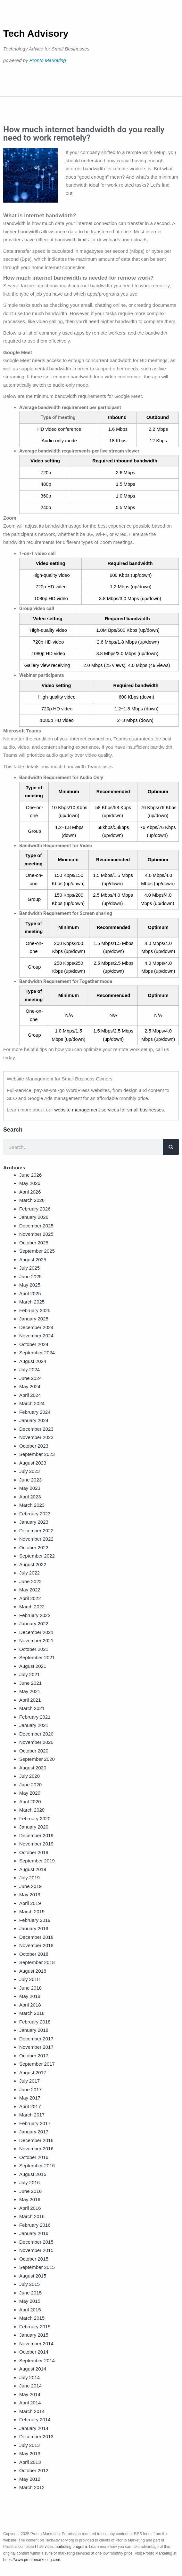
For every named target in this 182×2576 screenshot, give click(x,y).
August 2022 (32, 1564)
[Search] (171, 1147)
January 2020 (33, 1827)
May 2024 (29, 1386)
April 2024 (30, 1395)
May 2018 (29, 1996)
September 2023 (37, 1454)
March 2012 (32, 2487)
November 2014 (36, 2343)
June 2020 (30, 1784)
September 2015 (37, 2267)
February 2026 (35, 1208)
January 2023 (33, 1522)
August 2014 (32, 2368)
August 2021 (32, 1666)
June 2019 (30, 1886)
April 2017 (30, 2106)
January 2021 (33, 1725)
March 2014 (32, 2411)
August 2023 (32, 1463)
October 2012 (33, 2470)
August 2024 (32, 1361)
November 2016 (36, 2148)
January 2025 (33, 1318)
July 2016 (29, 2182)
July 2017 (29, 2081)
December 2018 (36, 1937)
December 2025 (36, 1225)
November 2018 (36, 1945)
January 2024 (33, 1420)
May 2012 (29, 2479)
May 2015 (29, 2301)
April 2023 (30, 1496)
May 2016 (29, 2199)
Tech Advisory (35, 33)
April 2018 (30, 2004)
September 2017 (37, 2064)
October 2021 (33, 1649)
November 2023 (36, 1437)
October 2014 (33, 2352)
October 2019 (33, 1852)
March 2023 (32, 1505)
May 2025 (29, 1285)
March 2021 (32, 1708)
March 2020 (32, 1810)
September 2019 (37, 1860)
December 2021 (36, 1632)
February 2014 (35, 2419)
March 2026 (32, 1200)
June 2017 (30, 2089)
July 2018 (29, 1979)
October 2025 (33, 1242)
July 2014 (29, 2377)
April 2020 (30, 1801)
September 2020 (37, 1759)
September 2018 (37, 1962)
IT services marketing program (61, 2546)
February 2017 (35, 2123)
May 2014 (29, 2394)
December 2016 (36, 2140)
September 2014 (37, 2360)
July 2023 (29, 1471)
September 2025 (37, 1251)
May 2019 (29, 1894)
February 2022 (35, 1615)
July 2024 (29, 1369)
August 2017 (32, 2072)
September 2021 (37, 1657)
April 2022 (30, 1598)
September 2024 (37, 1352)
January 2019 (33, 1928)
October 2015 (33, 2259)
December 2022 (36, 1530)
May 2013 (29, 2453)
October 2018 (33, 1954)
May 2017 (29, 2097)
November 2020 (36, 1742)
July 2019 (29, 1877)
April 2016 (30, 2208)
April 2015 (30, 2309)
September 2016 (37, 2165)
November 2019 (36, 1843)
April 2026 (30, 1192)
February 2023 (35, 1513)
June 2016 (30, 2191)
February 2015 (35, 2326)
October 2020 (33, 1750)
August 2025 (32, 1259)
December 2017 (36, 2038)
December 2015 (36, 2242)
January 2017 (33, 2131)
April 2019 (30, 1903)
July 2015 (29, 2284)
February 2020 (35, 1818)
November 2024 (36, 1335)
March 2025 (32, 1301)
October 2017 (33, 2055)
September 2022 (37, 1556)
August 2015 (32, 2275)
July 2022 (29, 1572)
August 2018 (32, 1971)
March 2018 (32, 2013)
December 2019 (36, 1835)
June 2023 (30, 1479)
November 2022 (36, 1539)
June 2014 (30, 2385)
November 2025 (36, 1234)
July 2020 (29, 1776)
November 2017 (36, 2047)
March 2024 (32, 1403)
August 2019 (32, 1869)
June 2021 (30, 1683)
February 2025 (35, 1310)
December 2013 (36, 2436)
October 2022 (33, 1547)
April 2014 (30, 2402)
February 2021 (35, 1717)
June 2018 (30, 1988)
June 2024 (30, 1378)
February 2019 (35, 1920)
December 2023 (36, 1429)
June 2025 (30, 1276)
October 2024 (33, 1344)
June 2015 (30, 2292)
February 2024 (35, 1412)
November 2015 (36, 2250)
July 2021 (29, 1674)
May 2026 (29, 1183)
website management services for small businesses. (109, 1109)
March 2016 (32, 2216)
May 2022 (29, 1589)
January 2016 (33, 2233)
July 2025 (29, 1268)
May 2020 (29, 1793)
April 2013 (30, 2462)
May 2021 (29, 1691)
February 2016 (35, 2225)
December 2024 (36, 1327)
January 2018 (33, 2030)
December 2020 (36, 1734)
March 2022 (32, 1606)
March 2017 (32, 2114)
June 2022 (30, 1581)
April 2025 (30, 1293)
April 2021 (30, 1700)
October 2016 (33, 2157)
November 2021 (36, 1640)
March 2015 (32, 2318)
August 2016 (32, 2174)
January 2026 (33, 1217)
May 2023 (29, 1488)
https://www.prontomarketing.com (31, 2559)
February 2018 (35, 2021)
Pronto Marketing (47, 60)
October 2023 (33, 1446)
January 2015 (33, 2335)
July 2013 (29, 2445)
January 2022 (33, 1623)
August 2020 (32, 1767)
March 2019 (32, 1911)
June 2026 (30, 1175)
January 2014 (33, 2428)
